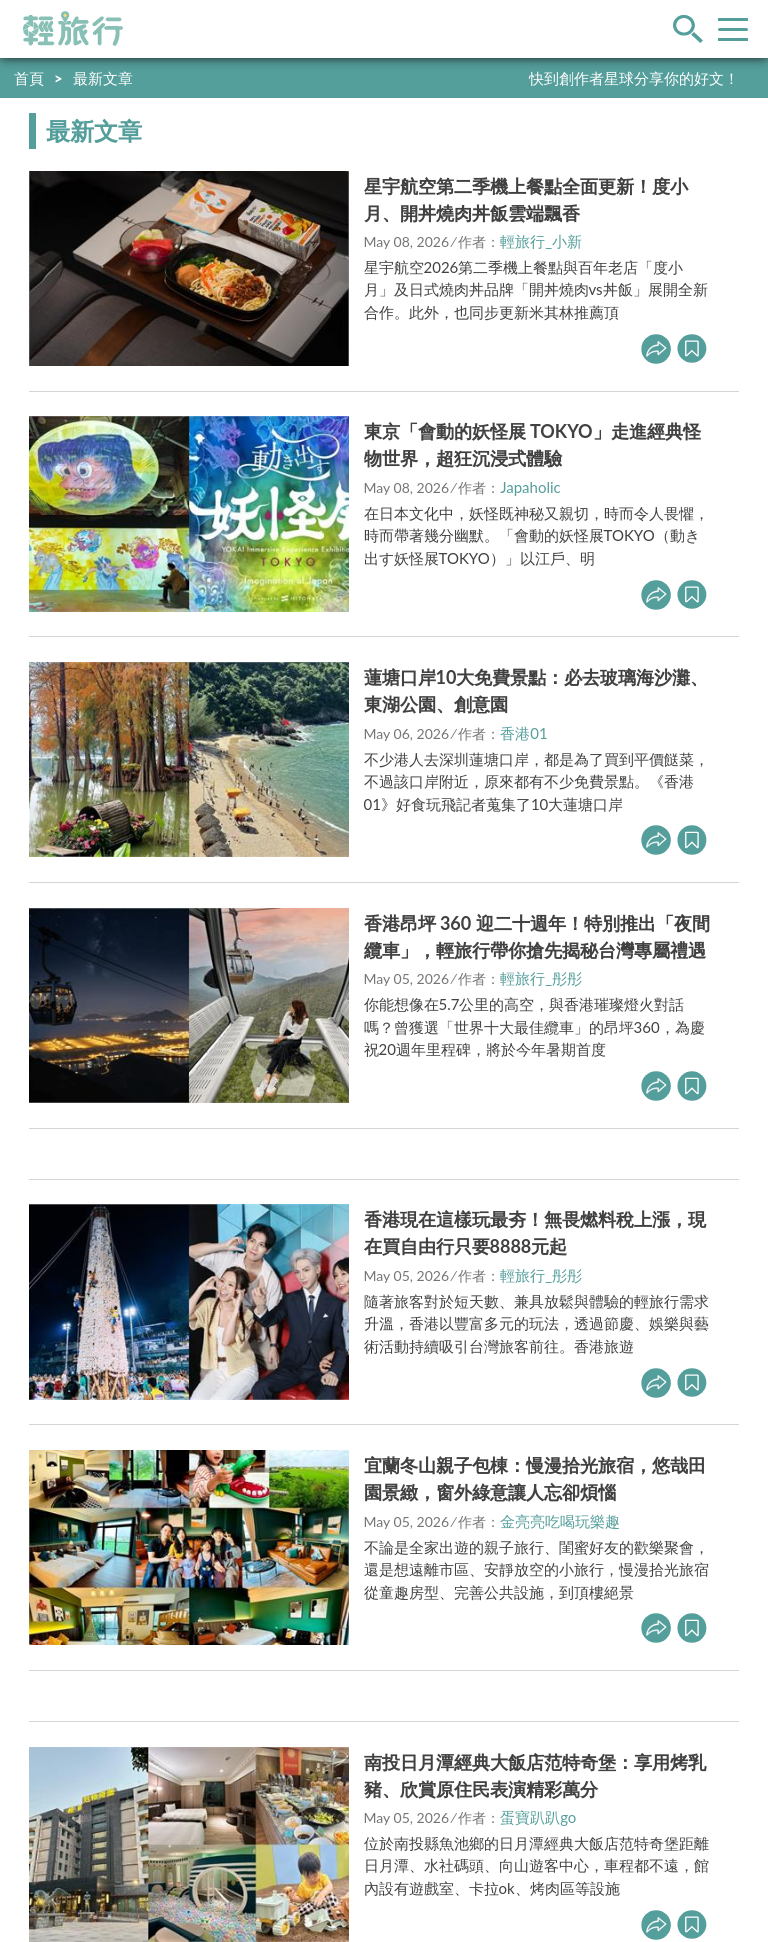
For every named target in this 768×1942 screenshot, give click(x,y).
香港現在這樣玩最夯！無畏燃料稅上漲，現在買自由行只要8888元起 (535, 1232)
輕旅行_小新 (541, 241)
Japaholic (530, 487)
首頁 (29, 78)
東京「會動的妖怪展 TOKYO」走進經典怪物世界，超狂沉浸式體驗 (532, 444)
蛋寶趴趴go (538, 1817)
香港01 (523, 733)
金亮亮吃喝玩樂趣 (560, 1521)
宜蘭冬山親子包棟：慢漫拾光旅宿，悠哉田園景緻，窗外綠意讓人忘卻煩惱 (535, 1478)
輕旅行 (73, 29)
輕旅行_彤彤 (541, 978)
